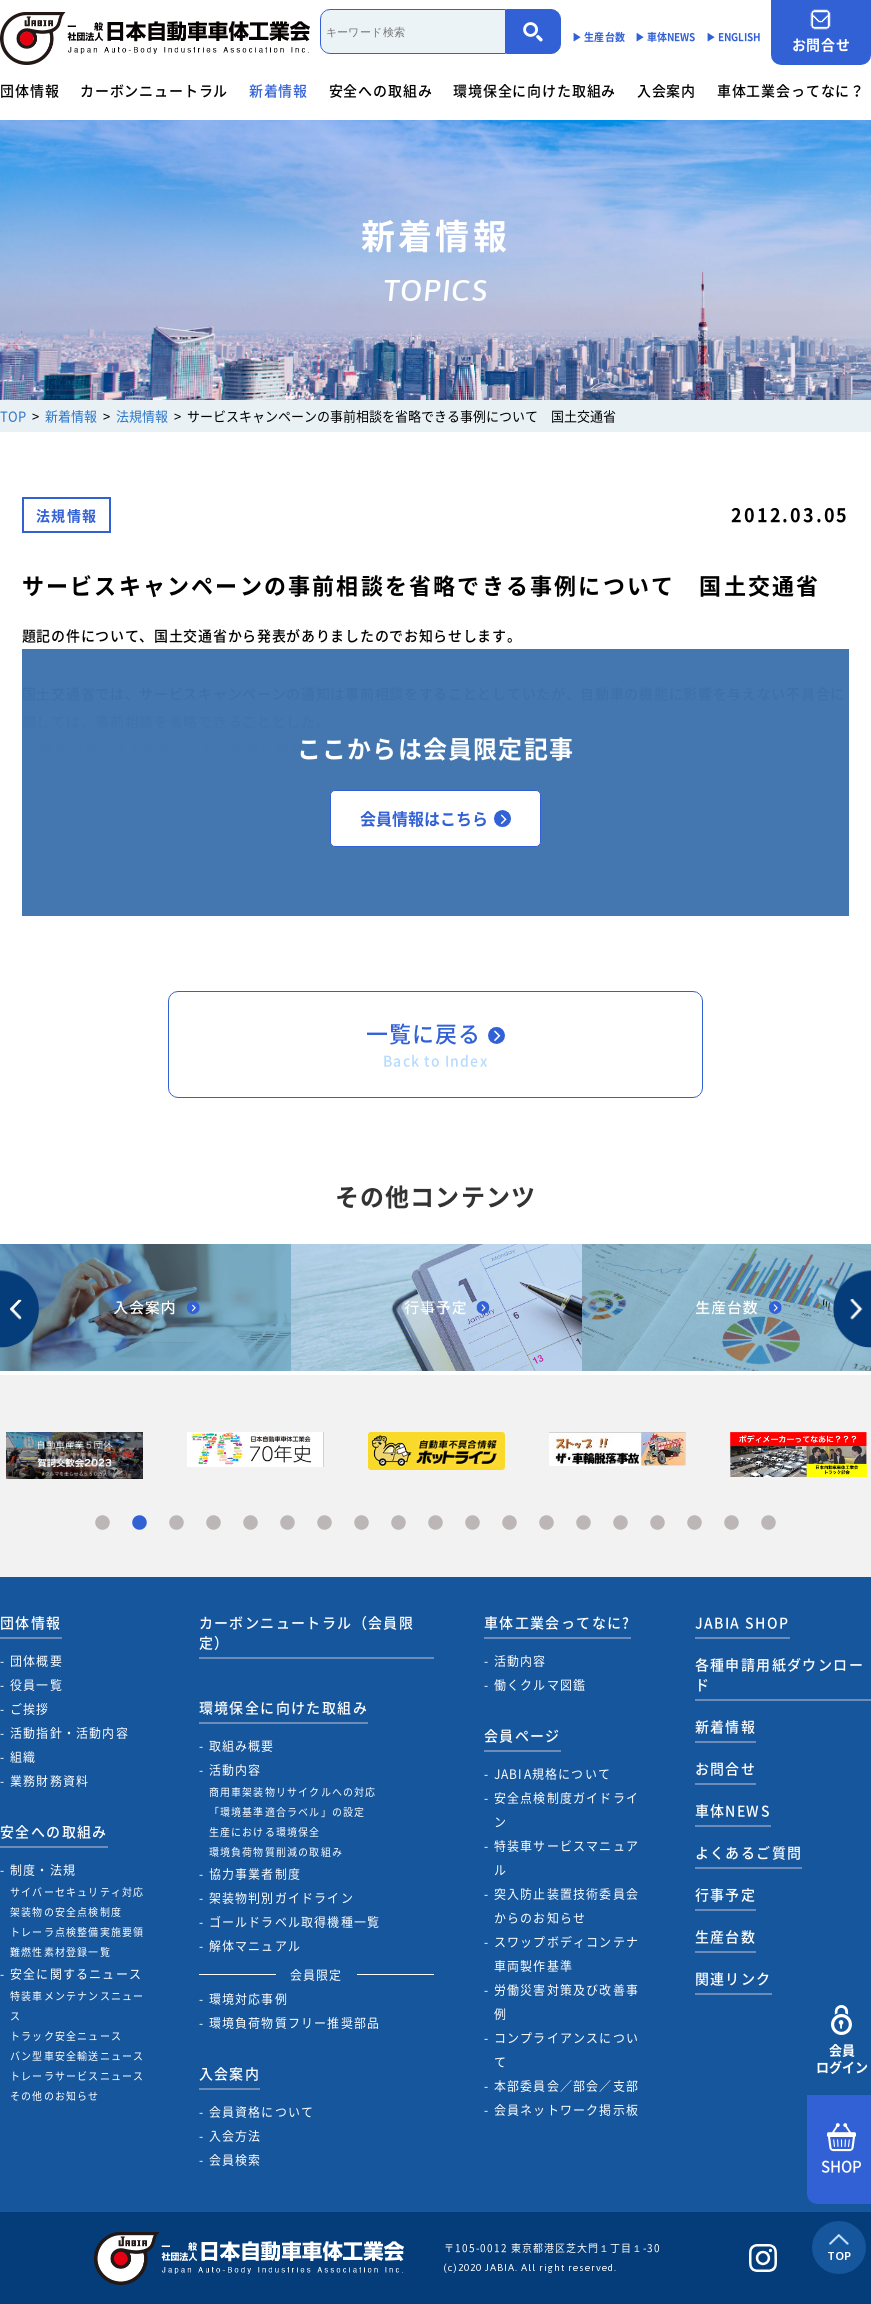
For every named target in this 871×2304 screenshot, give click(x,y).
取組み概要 (242, 1746)
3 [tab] (176, 1523)
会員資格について (262, 2112)
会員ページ (522, 1735)
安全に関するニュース (76, 1974)
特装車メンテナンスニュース (77, 2005)
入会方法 (235, 2136)
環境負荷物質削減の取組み (276, 1851)
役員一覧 (36, 1685)
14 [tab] (583, 1523)
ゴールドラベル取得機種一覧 (295, 1922)
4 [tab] (213, 1523)
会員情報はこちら (435, 818)
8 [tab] (361, 1523)
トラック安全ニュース (66, 2035)
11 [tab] (472, 1523)
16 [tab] (657, 1523)
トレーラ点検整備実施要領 (77, 1931)
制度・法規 (43, 1870)
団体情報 (29, 90)
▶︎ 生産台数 (598, 36)
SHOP (841, 2150)
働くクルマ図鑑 (540, 1685)
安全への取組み (381, 90)
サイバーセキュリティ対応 (77, 1891)
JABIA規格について (552, 1774)
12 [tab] (509, 1523)
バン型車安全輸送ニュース (77, 2055)
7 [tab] (324, 1523)
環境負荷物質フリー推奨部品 (295, 2023)
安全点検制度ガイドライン (566, 1810)
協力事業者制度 (255, 1874)
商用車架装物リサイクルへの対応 (293, 1791)
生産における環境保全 (265, 1831)
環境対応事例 (248, 1999)
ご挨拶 (30, 1709)
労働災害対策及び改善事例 (566, 2002)
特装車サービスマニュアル (566, 1858)
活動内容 (235, 1770)
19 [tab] (768, 1523)
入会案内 (666, 90)
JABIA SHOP (742, 1622)
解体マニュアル (255, 1946)
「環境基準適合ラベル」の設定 (287, 1811)
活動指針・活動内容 (69, 1733)
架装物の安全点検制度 (66, 1911)
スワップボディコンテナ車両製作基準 (566, 1954)
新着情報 (278, 90)
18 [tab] (731, 1523)
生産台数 (726, 1936)
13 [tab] (546, 1523)
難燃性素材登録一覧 (60, 1951)
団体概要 (36, 1661)
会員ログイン (841, 2040)
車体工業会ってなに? (557, 1622)
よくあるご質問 (749, 1852)
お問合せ (821, 31)
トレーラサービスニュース (77, 2075)
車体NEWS (733, 1810)
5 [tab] (250, 1523)
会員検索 (235, 2160)
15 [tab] (620, 1523)
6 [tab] (287, 1523)
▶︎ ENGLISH (734, 36)
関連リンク (733, 1978)
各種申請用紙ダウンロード (779, 1674)
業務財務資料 (49, 1781)
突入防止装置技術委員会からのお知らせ (566, 1906)
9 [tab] (398, 1523)
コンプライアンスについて (566, 2050)
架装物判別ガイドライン (281, 1898)
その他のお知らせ (55, 2095)
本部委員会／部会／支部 (566, 2086)
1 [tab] (102, 1523)
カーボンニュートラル (154, 90)
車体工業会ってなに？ (791, 90)
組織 (23, 1757)
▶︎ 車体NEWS (665, 36)
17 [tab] (694, 1523)
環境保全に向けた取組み (534, 90)
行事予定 (726, 1894)
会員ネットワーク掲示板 (566, 2110)
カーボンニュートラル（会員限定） (307, 1632)
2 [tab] (139, 1523)
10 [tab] (435, 1523)
